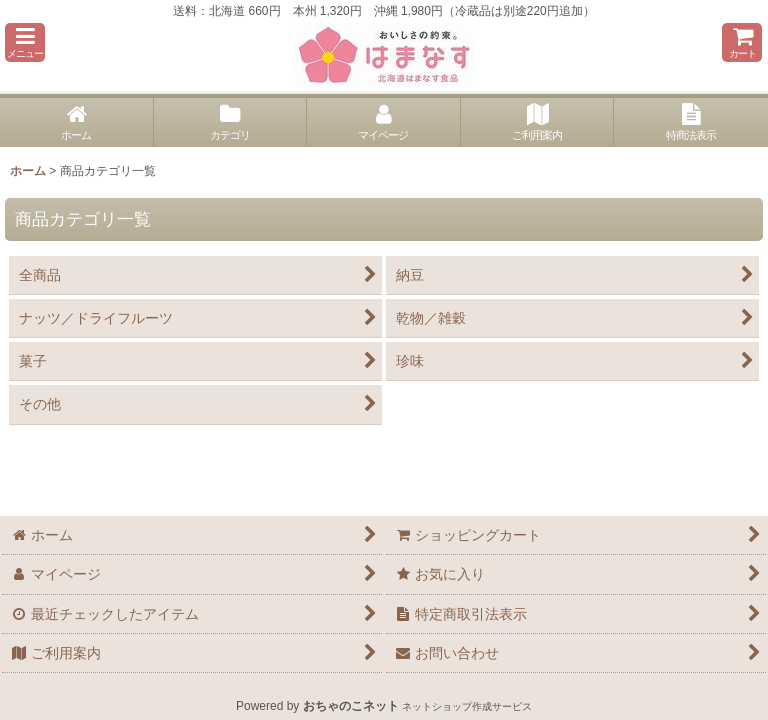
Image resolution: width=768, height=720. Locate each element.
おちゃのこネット (351, 706)
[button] (25, 42)
